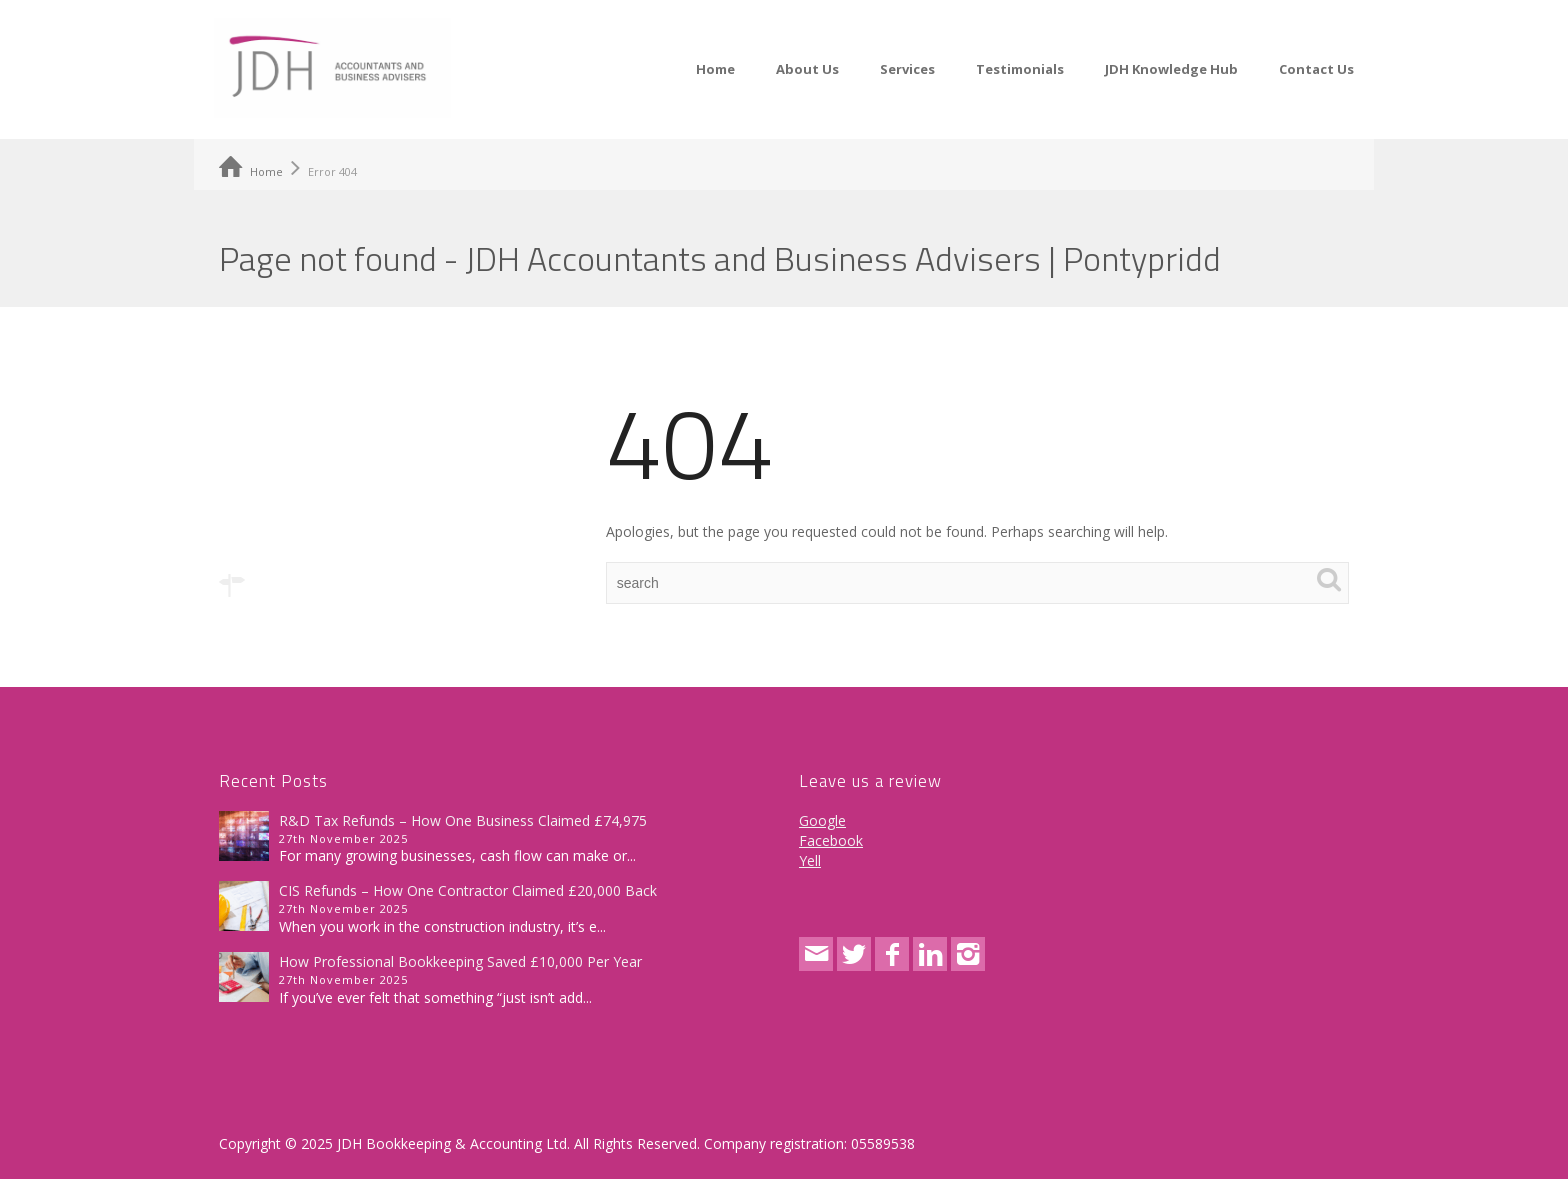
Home (715, 69)
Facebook (831, 840)
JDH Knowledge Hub (1171, 69)
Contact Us (1316, 69)
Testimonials (1020, 69)
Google (822, 820)
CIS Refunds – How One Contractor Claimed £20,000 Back (468, 890)
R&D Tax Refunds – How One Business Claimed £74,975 (463, 820)
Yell (810, 860)
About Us (807, 69)
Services (907, 69)
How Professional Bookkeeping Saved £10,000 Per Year (460, 961)
